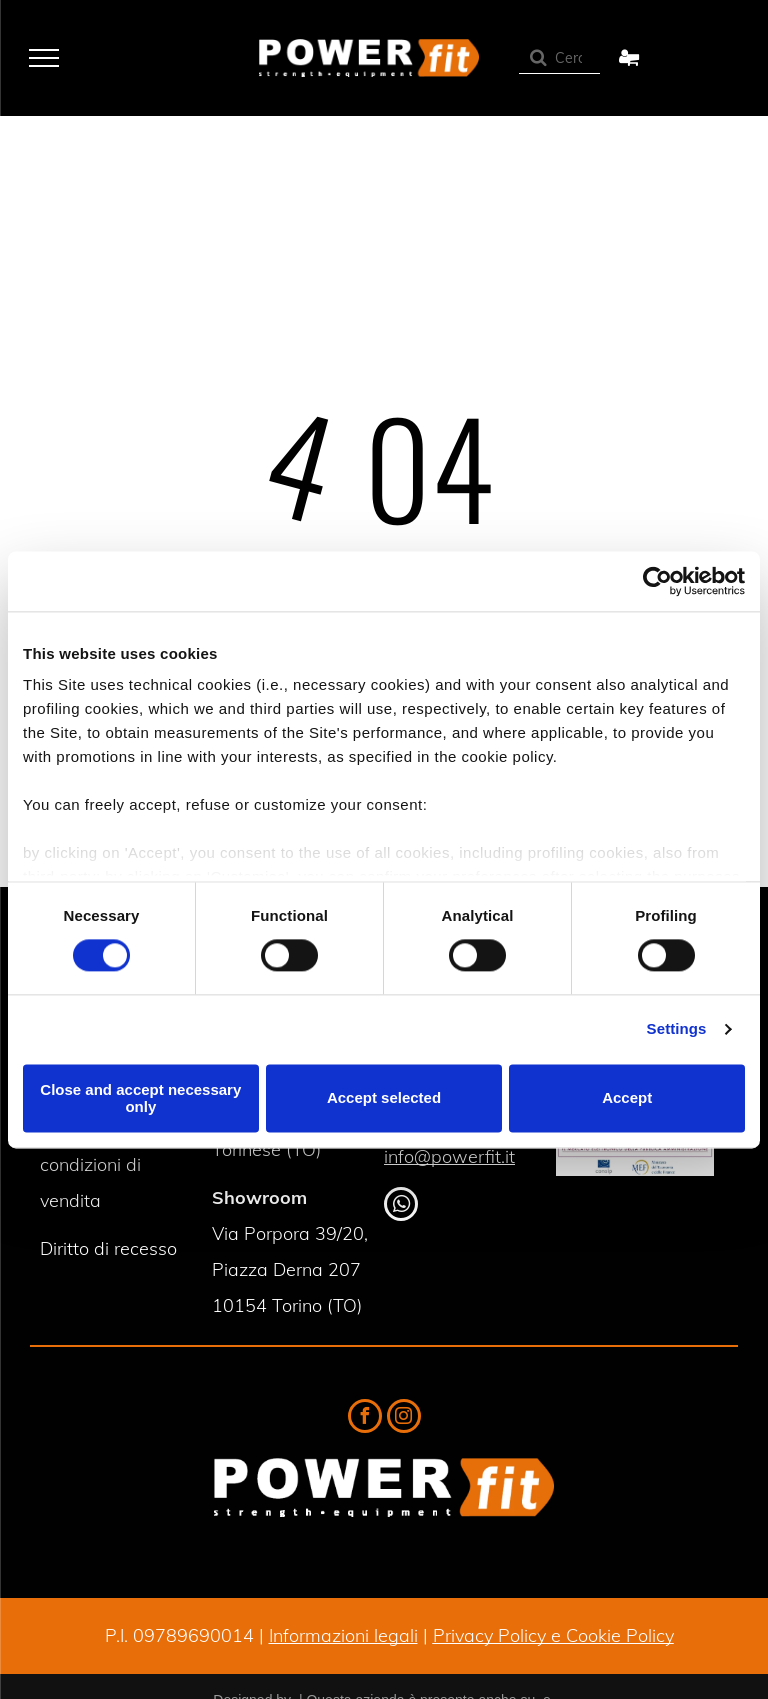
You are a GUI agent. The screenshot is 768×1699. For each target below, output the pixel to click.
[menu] (44, 58)
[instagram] (404, 1418)
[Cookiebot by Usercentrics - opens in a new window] (657, 581)
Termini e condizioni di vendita (90, 1164)
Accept (627, 1098)
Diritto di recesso (108, 1248)
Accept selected (384, 1098)
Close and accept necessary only (140, 1098)
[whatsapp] (401, 1206)
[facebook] (365, 1418)
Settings (677, 1029)
